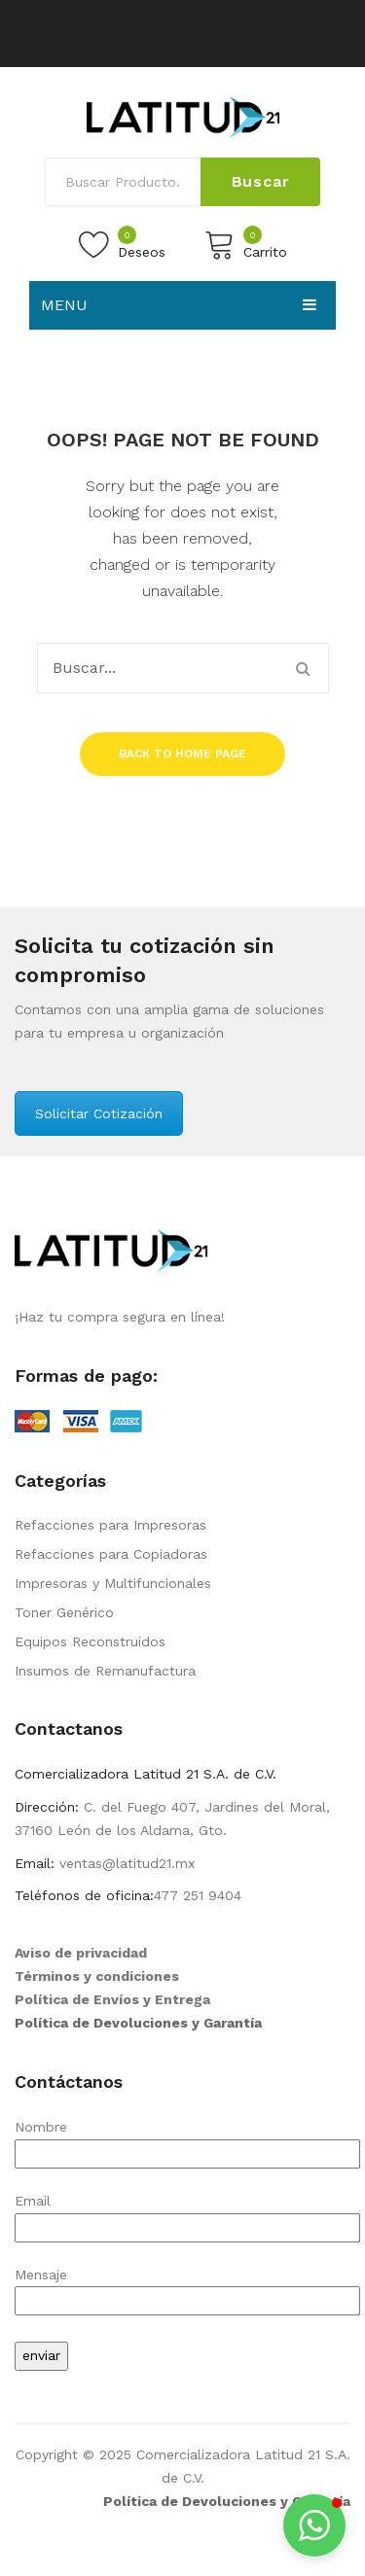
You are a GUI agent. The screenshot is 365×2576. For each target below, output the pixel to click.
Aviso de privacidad (81, 1952)
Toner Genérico (64, 1612)
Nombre (187, 2140)
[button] (314, 2525)
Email (187, 2214)
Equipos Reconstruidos (90, 1641)
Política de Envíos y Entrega (112, 1999)
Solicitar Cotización (99, 1113)
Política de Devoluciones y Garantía (138, 2022)
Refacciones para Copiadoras (111, 1554)
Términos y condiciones (97, 1976)
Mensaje (187, 2288)
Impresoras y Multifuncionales (113, 1583)
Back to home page (182, 753)
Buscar (261, 181)
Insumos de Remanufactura (105, 1670)
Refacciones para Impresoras (110, 1525)
